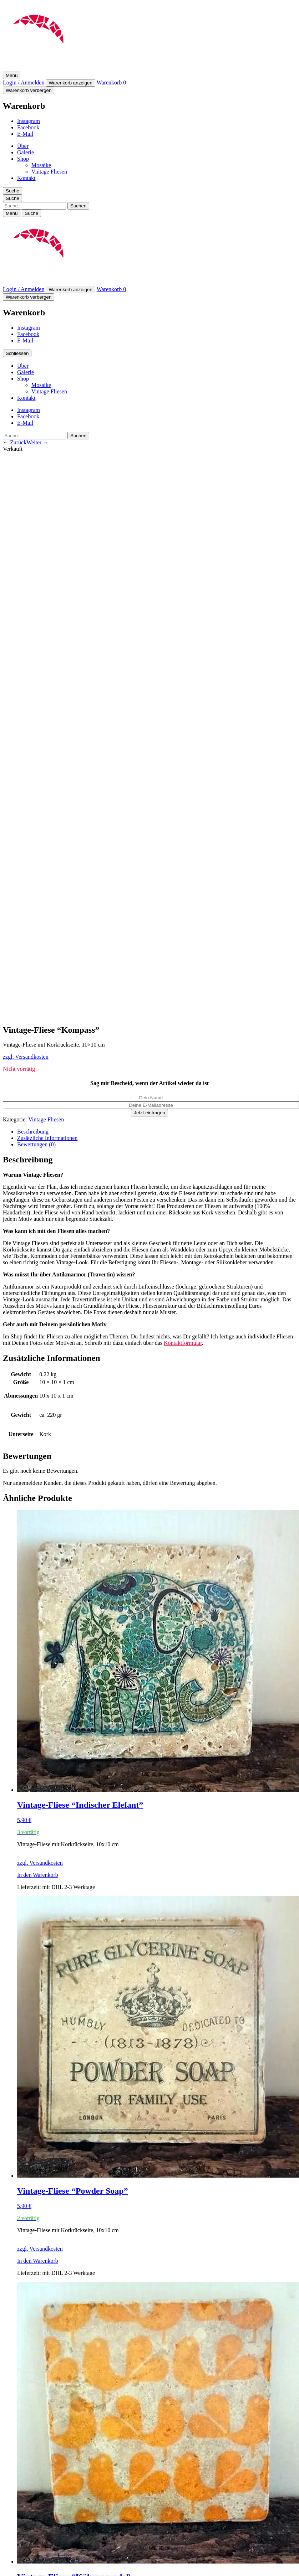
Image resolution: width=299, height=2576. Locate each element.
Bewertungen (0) (36, 1144)
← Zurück (14, 442)
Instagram (28, 121)
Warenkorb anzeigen (70, 83)
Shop (23, 159)
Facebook (28, 127)
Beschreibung (33, 1132)
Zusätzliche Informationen (47, 1138)
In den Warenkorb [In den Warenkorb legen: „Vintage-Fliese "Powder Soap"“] (37, 2261)
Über (23, 146)
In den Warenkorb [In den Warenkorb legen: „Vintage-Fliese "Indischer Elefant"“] (37, 1875)
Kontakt (26, 178)
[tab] (156, 1132)
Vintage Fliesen (49, 172)
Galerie (25, 152)
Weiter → (37, 442)
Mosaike (41, 165)
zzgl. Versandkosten (26, 1057)
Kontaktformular (183, 1343)
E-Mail (25, 134)
